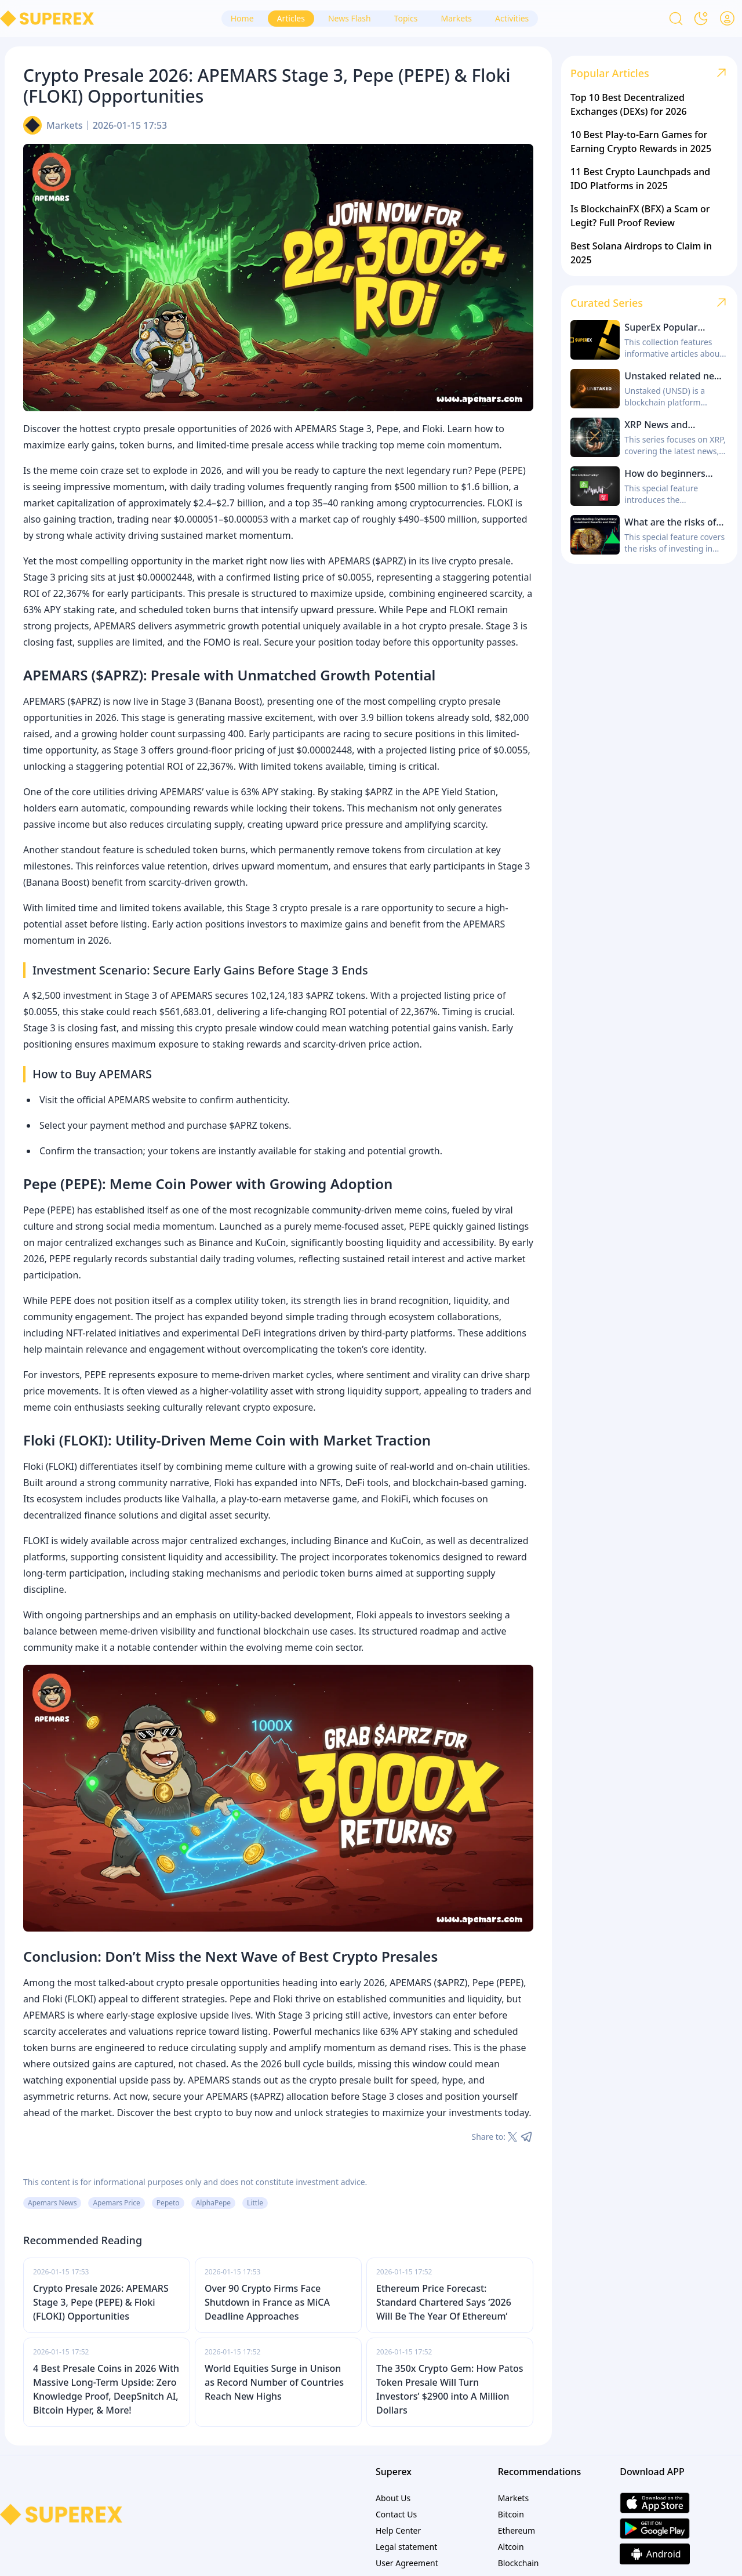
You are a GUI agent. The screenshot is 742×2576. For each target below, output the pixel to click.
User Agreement (407, 2562)
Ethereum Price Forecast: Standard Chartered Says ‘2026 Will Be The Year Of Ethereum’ (443, 2302)
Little (255, 2203)
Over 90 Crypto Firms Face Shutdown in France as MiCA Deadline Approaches (267, 2302)
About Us (393, 2497)
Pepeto (168, 2203)
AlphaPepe (213, 2203)
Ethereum (517, 2530)
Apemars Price (116, 2203)
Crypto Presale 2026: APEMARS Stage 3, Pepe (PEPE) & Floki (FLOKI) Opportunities (101, 2302)
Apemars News (52, 2203)
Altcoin (511, 2546)
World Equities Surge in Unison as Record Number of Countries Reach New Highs (274, 2382)
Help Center (398, 2530)
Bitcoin (511, 2514)
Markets (64, 125)
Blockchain (518, 2562)
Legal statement (406, 2546)
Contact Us (396, 2514)
